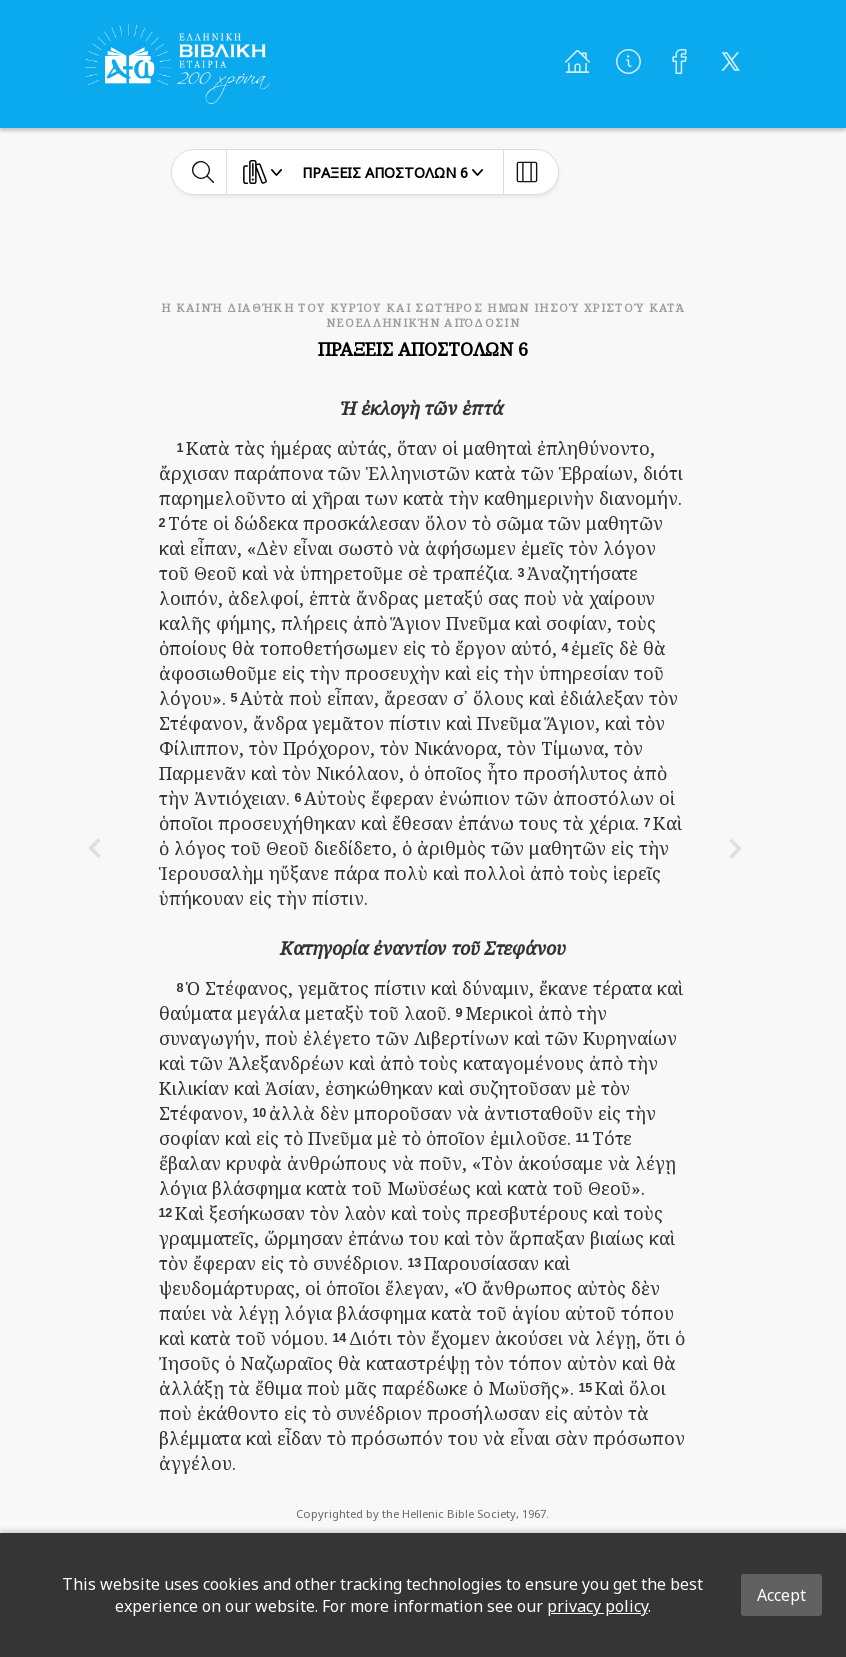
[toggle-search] (203, 172)
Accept (781, 1595)
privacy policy (597, 1606)
